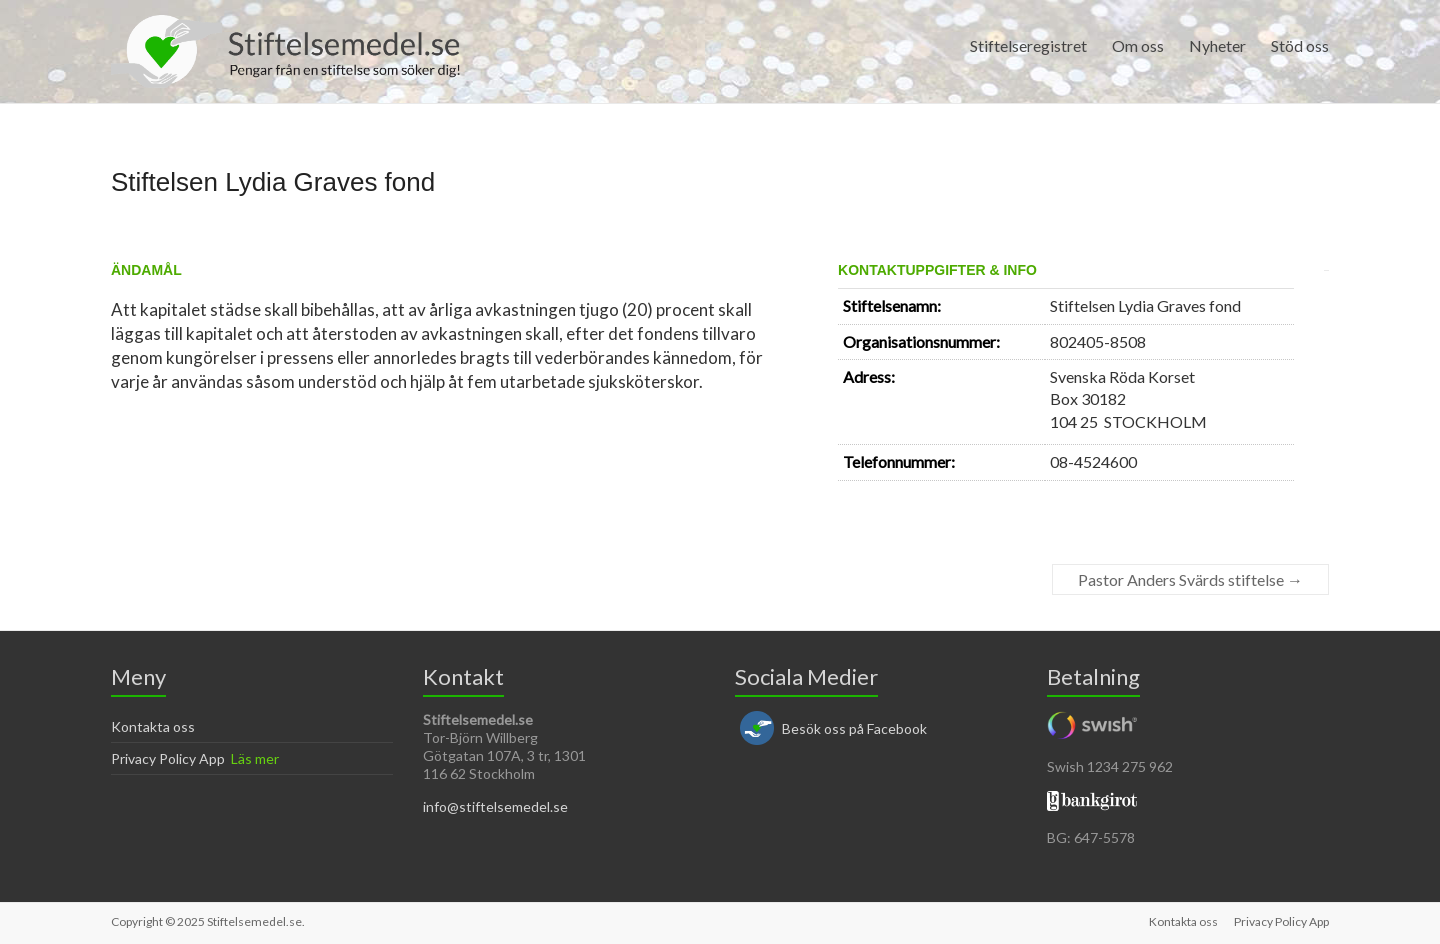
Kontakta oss (153, 726)
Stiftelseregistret (1028, 45)
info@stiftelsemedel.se (495, 806)
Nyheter (1217, 45)
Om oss (1138, 45)
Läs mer (255, 758)
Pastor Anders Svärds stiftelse (1190, 579)
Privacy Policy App (168, 758)
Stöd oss (1300, 45)
